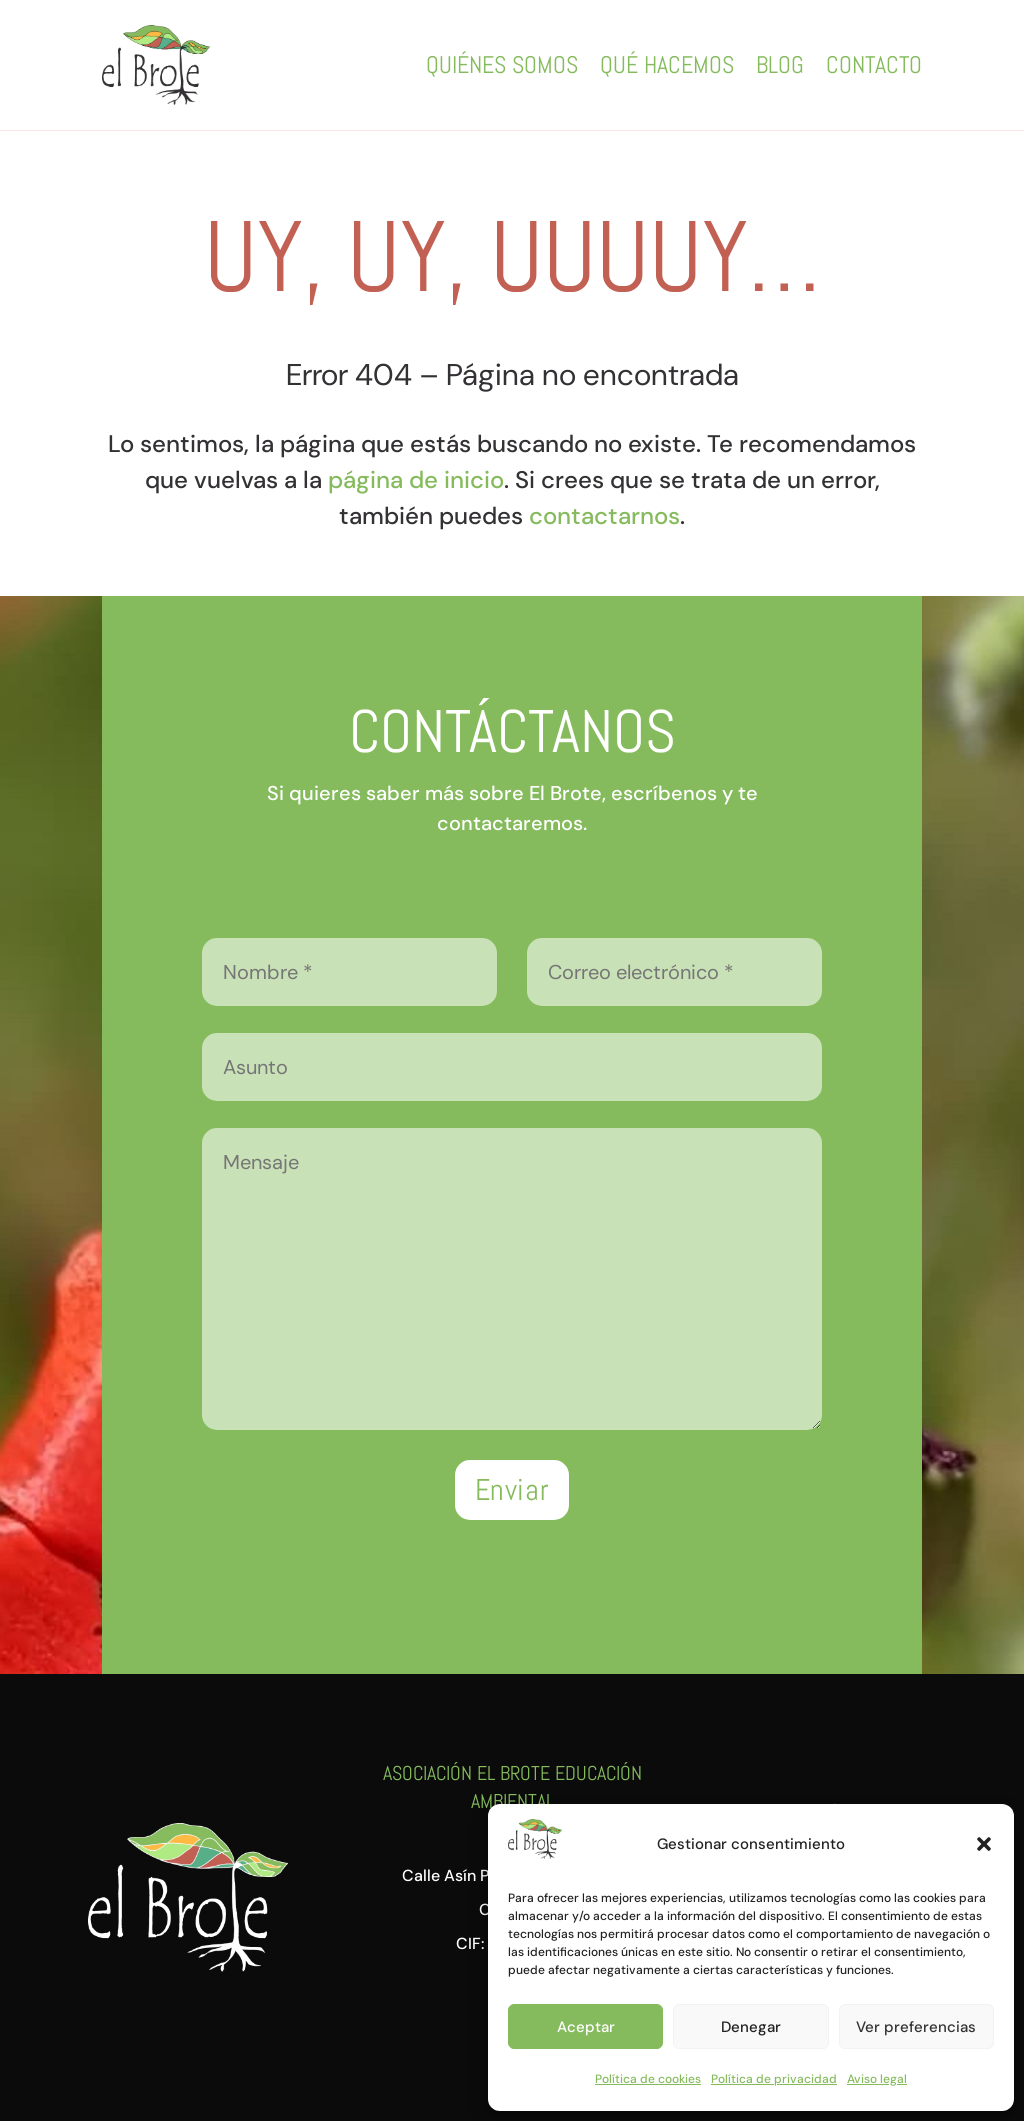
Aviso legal (877, 2079)
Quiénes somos (502, 64)
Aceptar (586, 2027)
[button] (984, 1844)
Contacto (874, 64)
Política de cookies (648, 2079)
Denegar (751, 2027)
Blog (780, 64)
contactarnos (604, 515)
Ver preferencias (916, 2027)
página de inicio (416, 479)
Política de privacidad (774, 2079)
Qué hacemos (667, 64)
